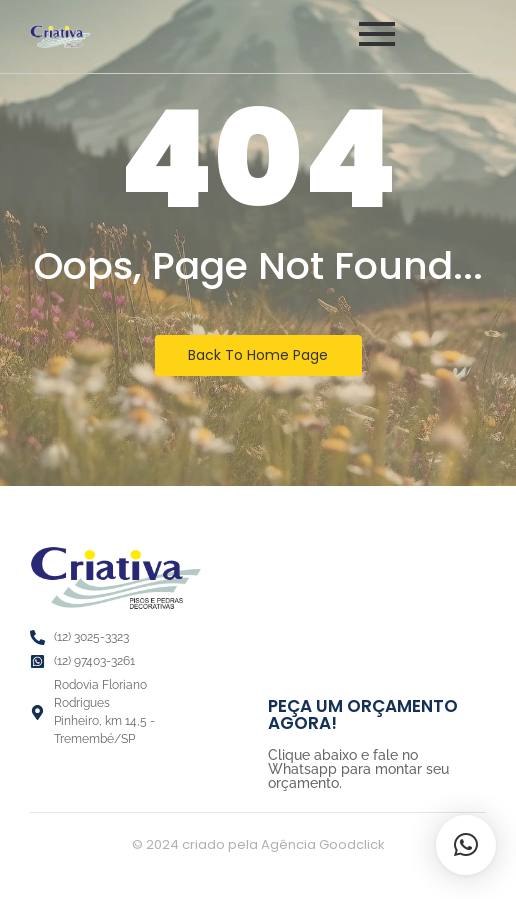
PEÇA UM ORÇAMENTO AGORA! (363, 714)
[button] (466, 845)
